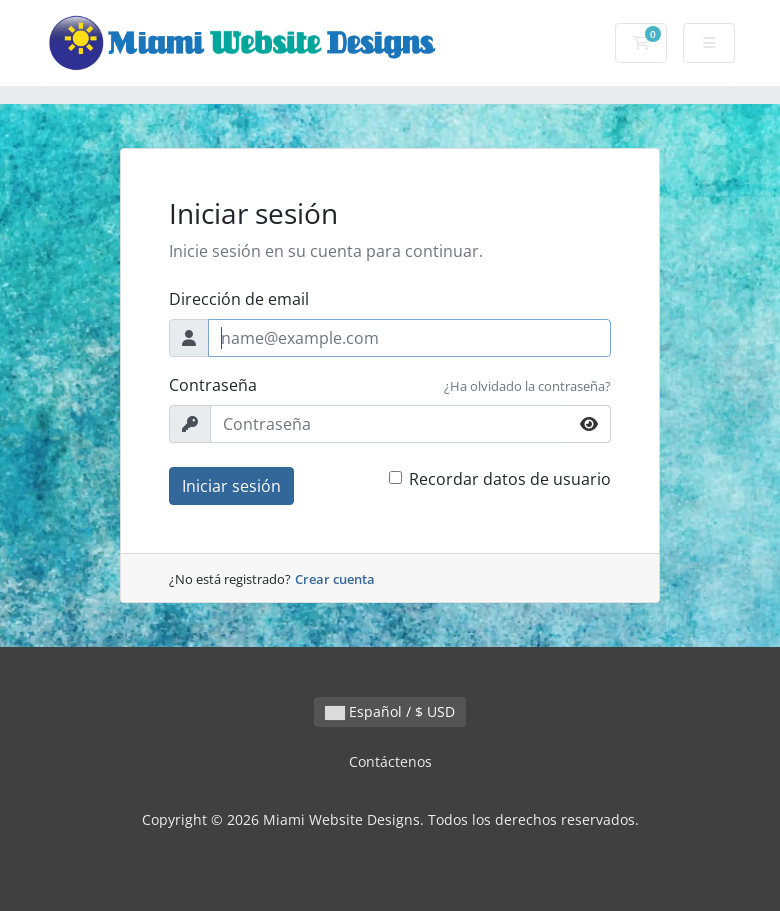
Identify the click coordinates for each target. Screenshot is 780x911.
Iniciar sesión (231, 486)
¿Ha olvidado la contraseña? (527, 386)
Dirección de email (239, 299)
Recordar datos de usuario (510, 479)
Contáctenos (390, 761)
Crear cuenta (335, 579)
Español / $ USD (390, 711)
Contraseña (213, 385)
